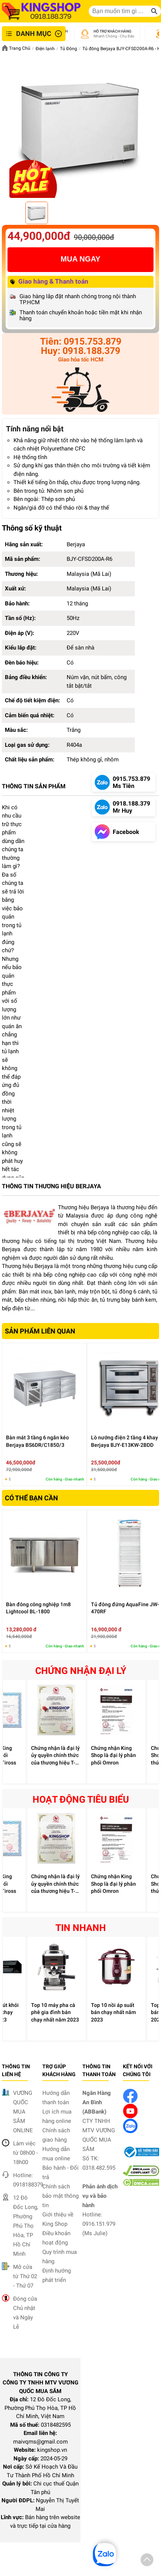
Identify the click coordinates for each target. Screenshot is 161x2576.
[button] (147, 2561)
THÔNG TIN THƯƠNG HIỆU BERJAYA (51, 1186)
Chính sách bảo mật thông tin (60, 2196)
